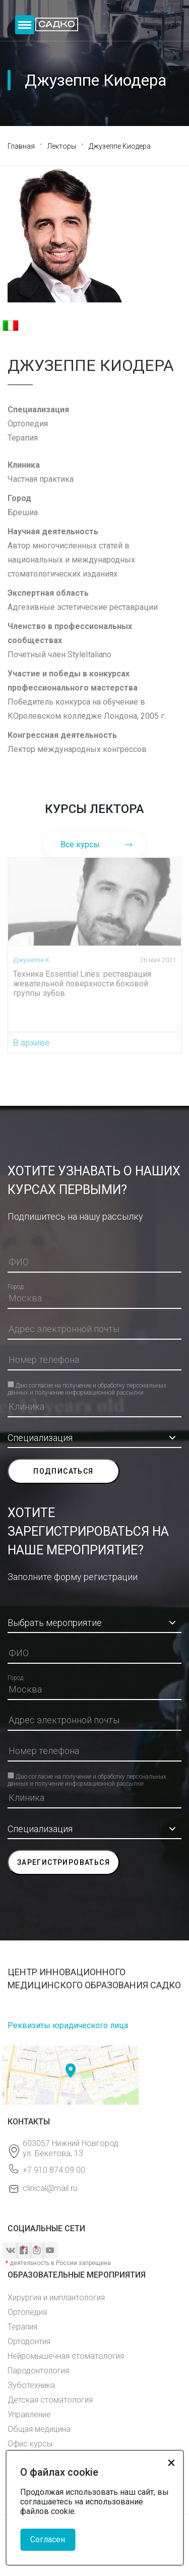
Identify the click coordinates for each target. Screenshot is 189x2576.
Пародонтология (38, 2370)
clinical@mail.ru (50, 2188)
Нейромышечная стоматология (66, 2356)
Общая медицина (39, 2429)
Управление (29, 2414)
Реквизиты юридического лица (68, 2025)
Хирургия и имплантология (56, 2297)
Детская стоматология (50, 2400)
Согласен (47, 2539)
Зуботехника (31, 2385)
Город (15, 1286)
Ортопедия (27, 2312)
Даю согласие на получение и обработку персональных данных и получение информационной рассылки (87, 1384)
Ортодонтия (29, 2341)
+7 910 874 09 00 (54, 2170)
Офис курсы (30, 2443)
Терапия (22, 2327)
